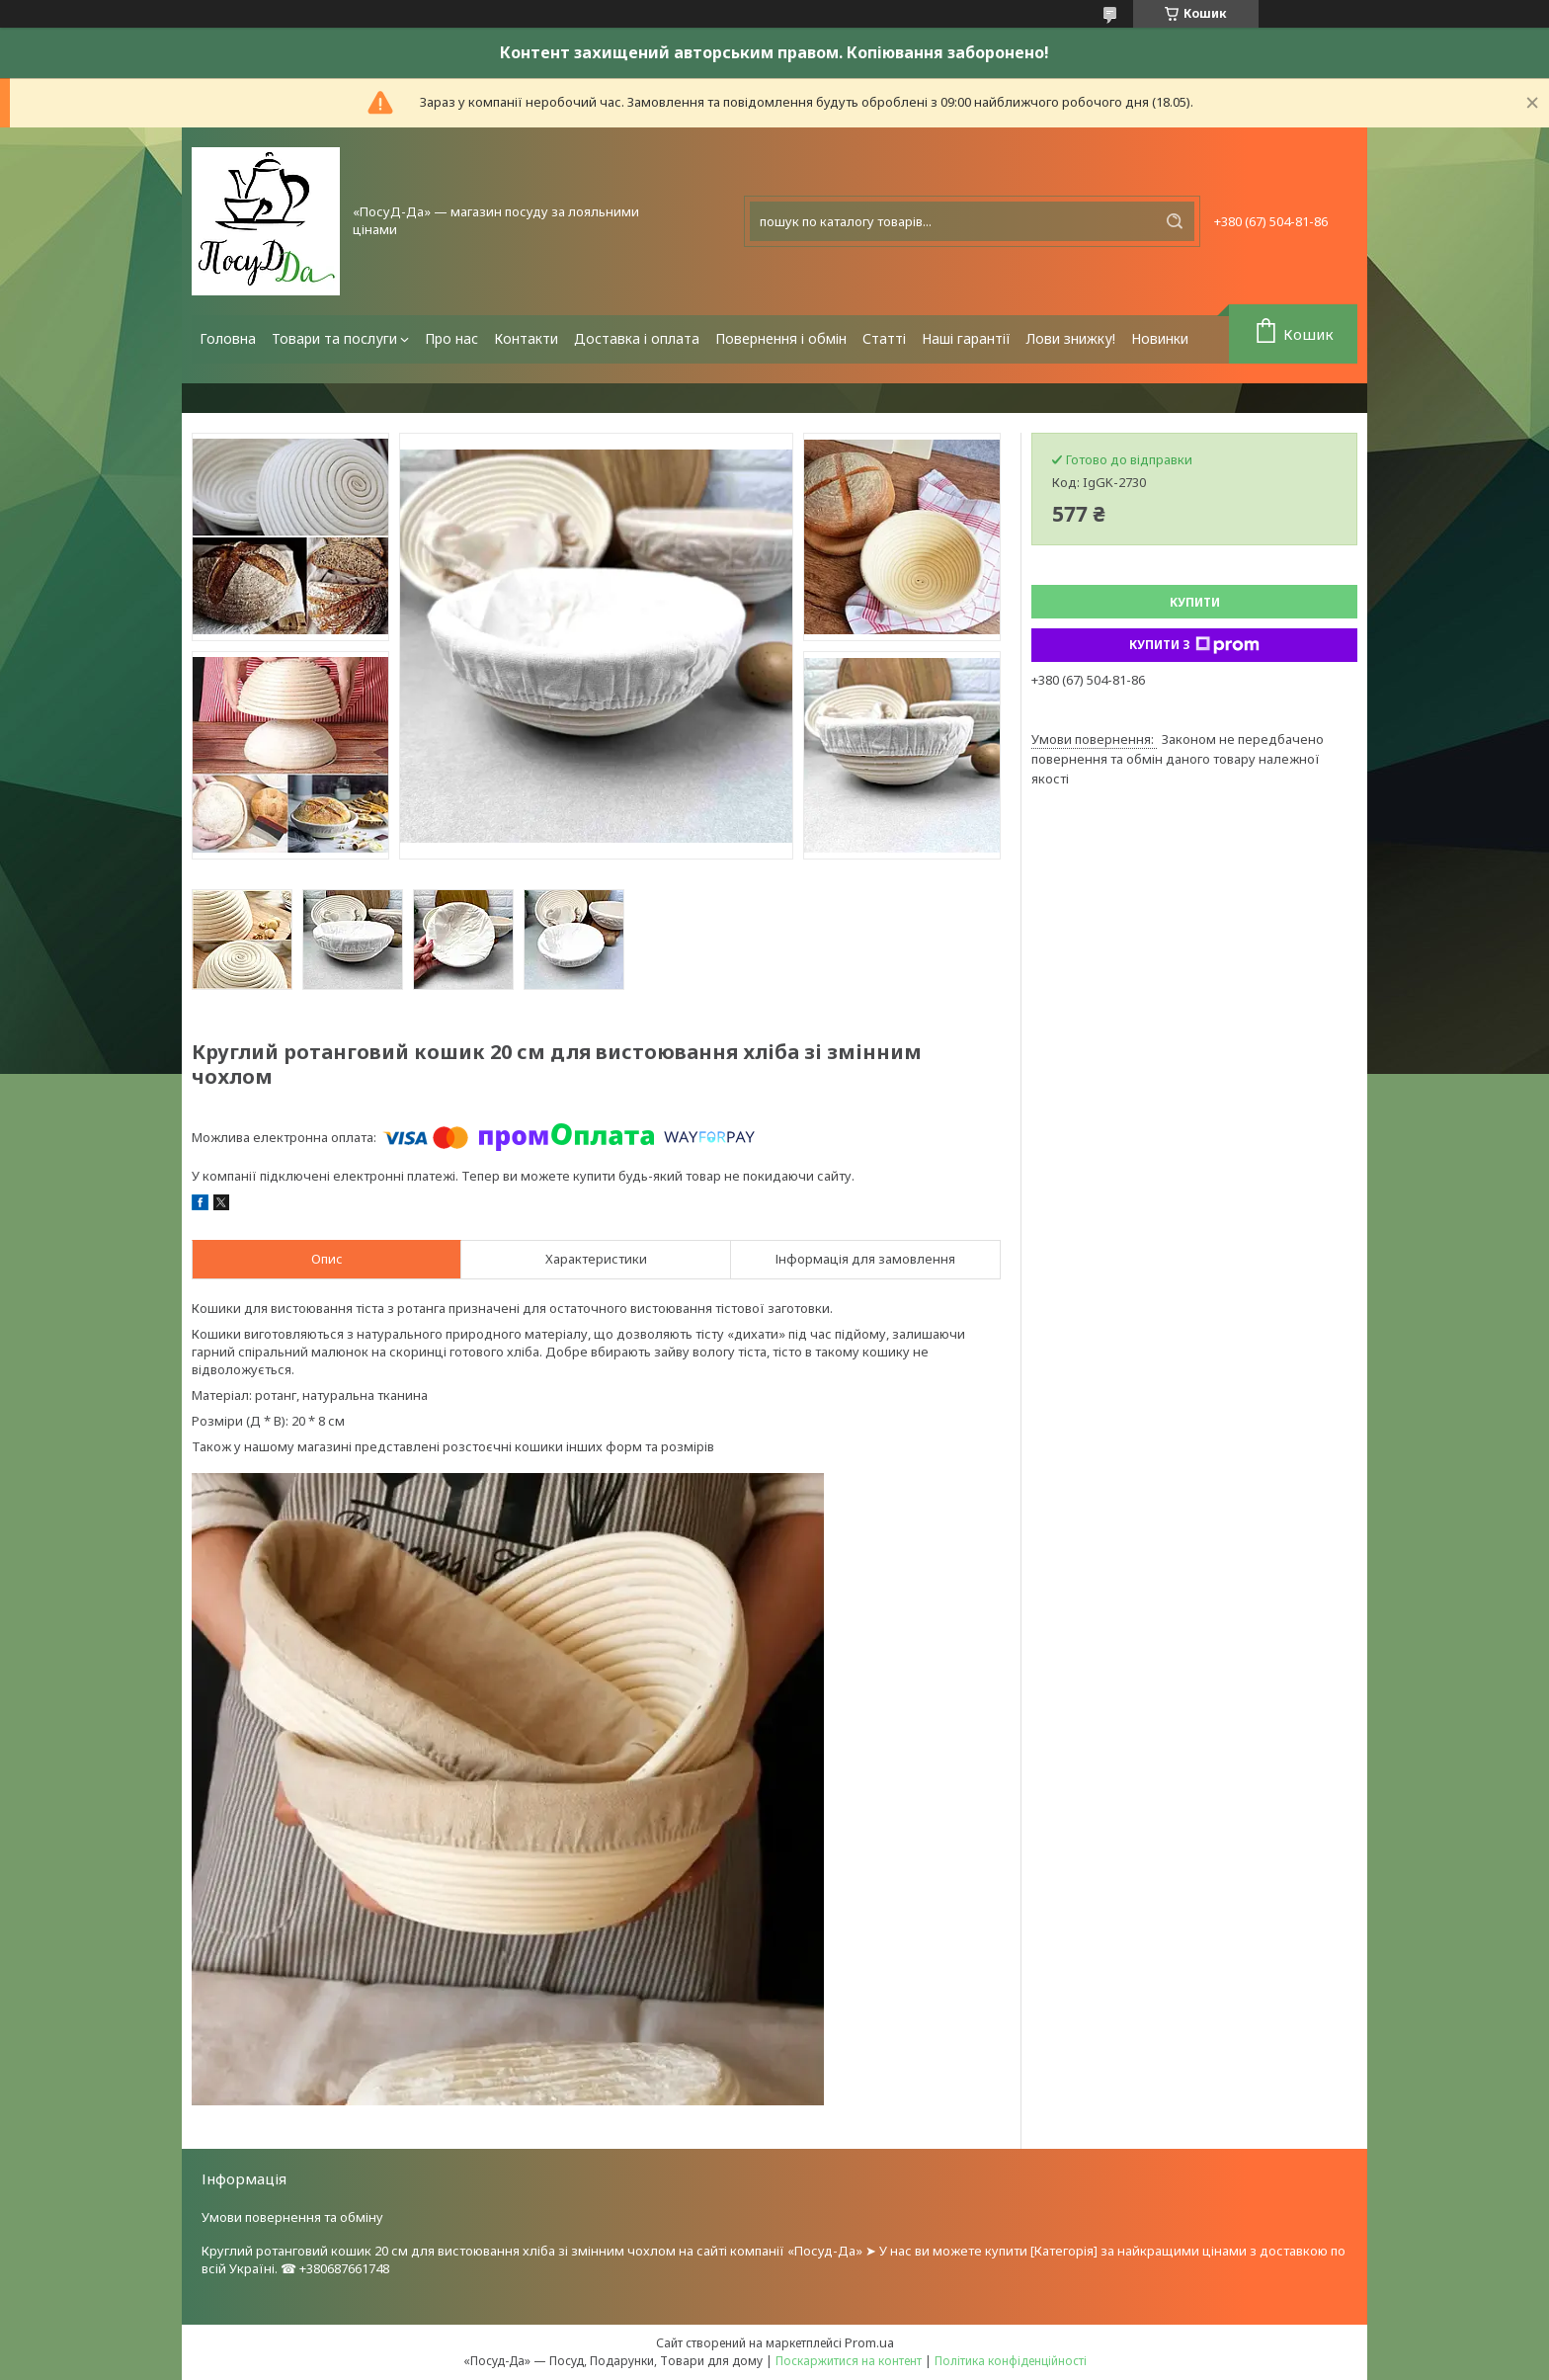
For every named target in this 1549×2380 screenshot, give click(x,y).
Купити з (1194, 645)
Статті (884, 338)
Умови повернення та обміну (292, 2217)
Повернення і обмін (781, 338)
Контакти (526, 338)
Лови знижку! (1070, 338)
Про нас (451, 338)
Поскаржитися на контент (848, 2360)
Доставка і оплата (636, 338)
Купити (1195, 602)
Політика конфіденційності (1011, 2360)
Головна (228, 338)
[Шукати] (1174, 221)
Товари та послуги (334, 338)
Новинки (1159, 338)
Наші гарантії (966, 338)
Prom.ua (869, 2342)
